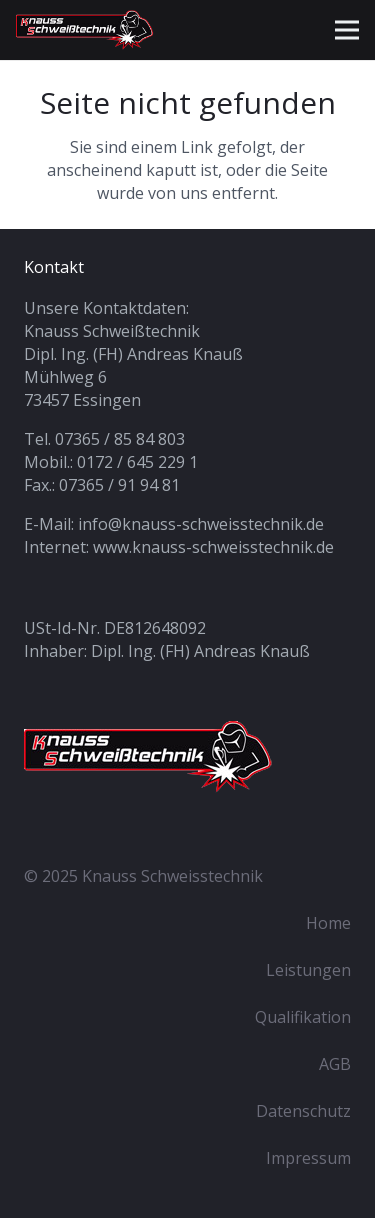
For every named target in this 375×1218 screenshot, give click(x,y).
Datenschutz (303, 1111)
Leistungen (308, 970)
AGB (335, 1064)
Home (328, 923)
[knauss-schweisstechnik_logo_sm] (94, 30)
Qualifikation (303, 1017)
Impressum (308, 1158)
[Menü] (347, 30)
